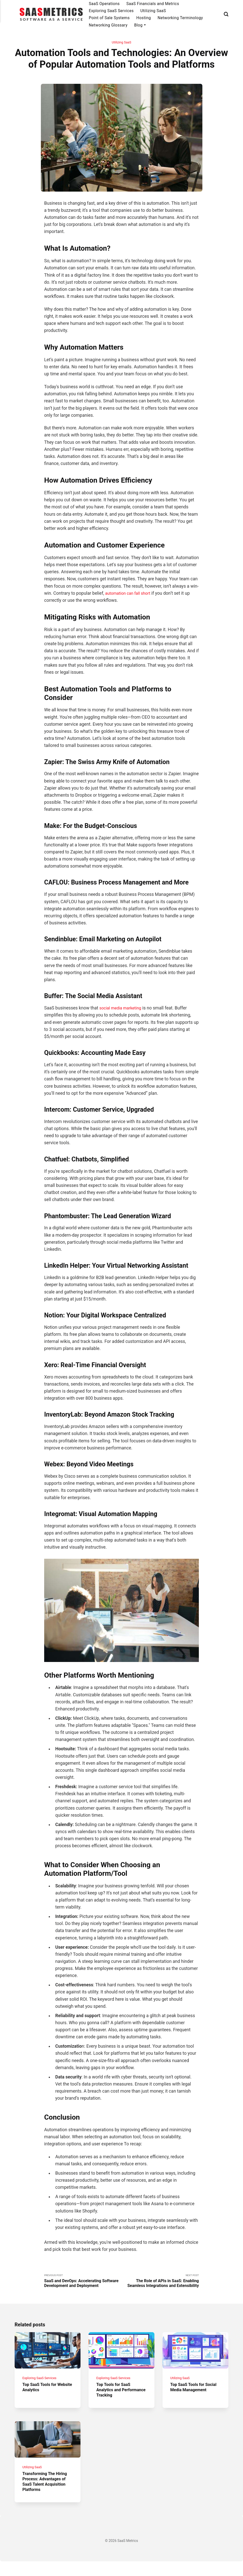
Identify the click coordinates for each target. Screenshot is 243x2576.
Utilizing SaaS (153, 10)
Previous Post (83, 2284)
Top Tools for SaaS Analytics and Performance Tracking (118, 2401)
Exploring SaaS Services (111, 10)
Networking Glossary (108, 25)
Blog (138, 25)
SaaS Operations (104, 3)
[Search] (226, 14)
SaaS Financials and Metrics (152, 3)
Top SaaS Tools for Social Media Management (189, 2401)
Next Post (160, 2284)
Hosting (143, 17)
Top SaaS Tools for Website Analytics (41, 2398)
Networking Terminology (180, 17)
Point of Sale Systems (109, 17)
